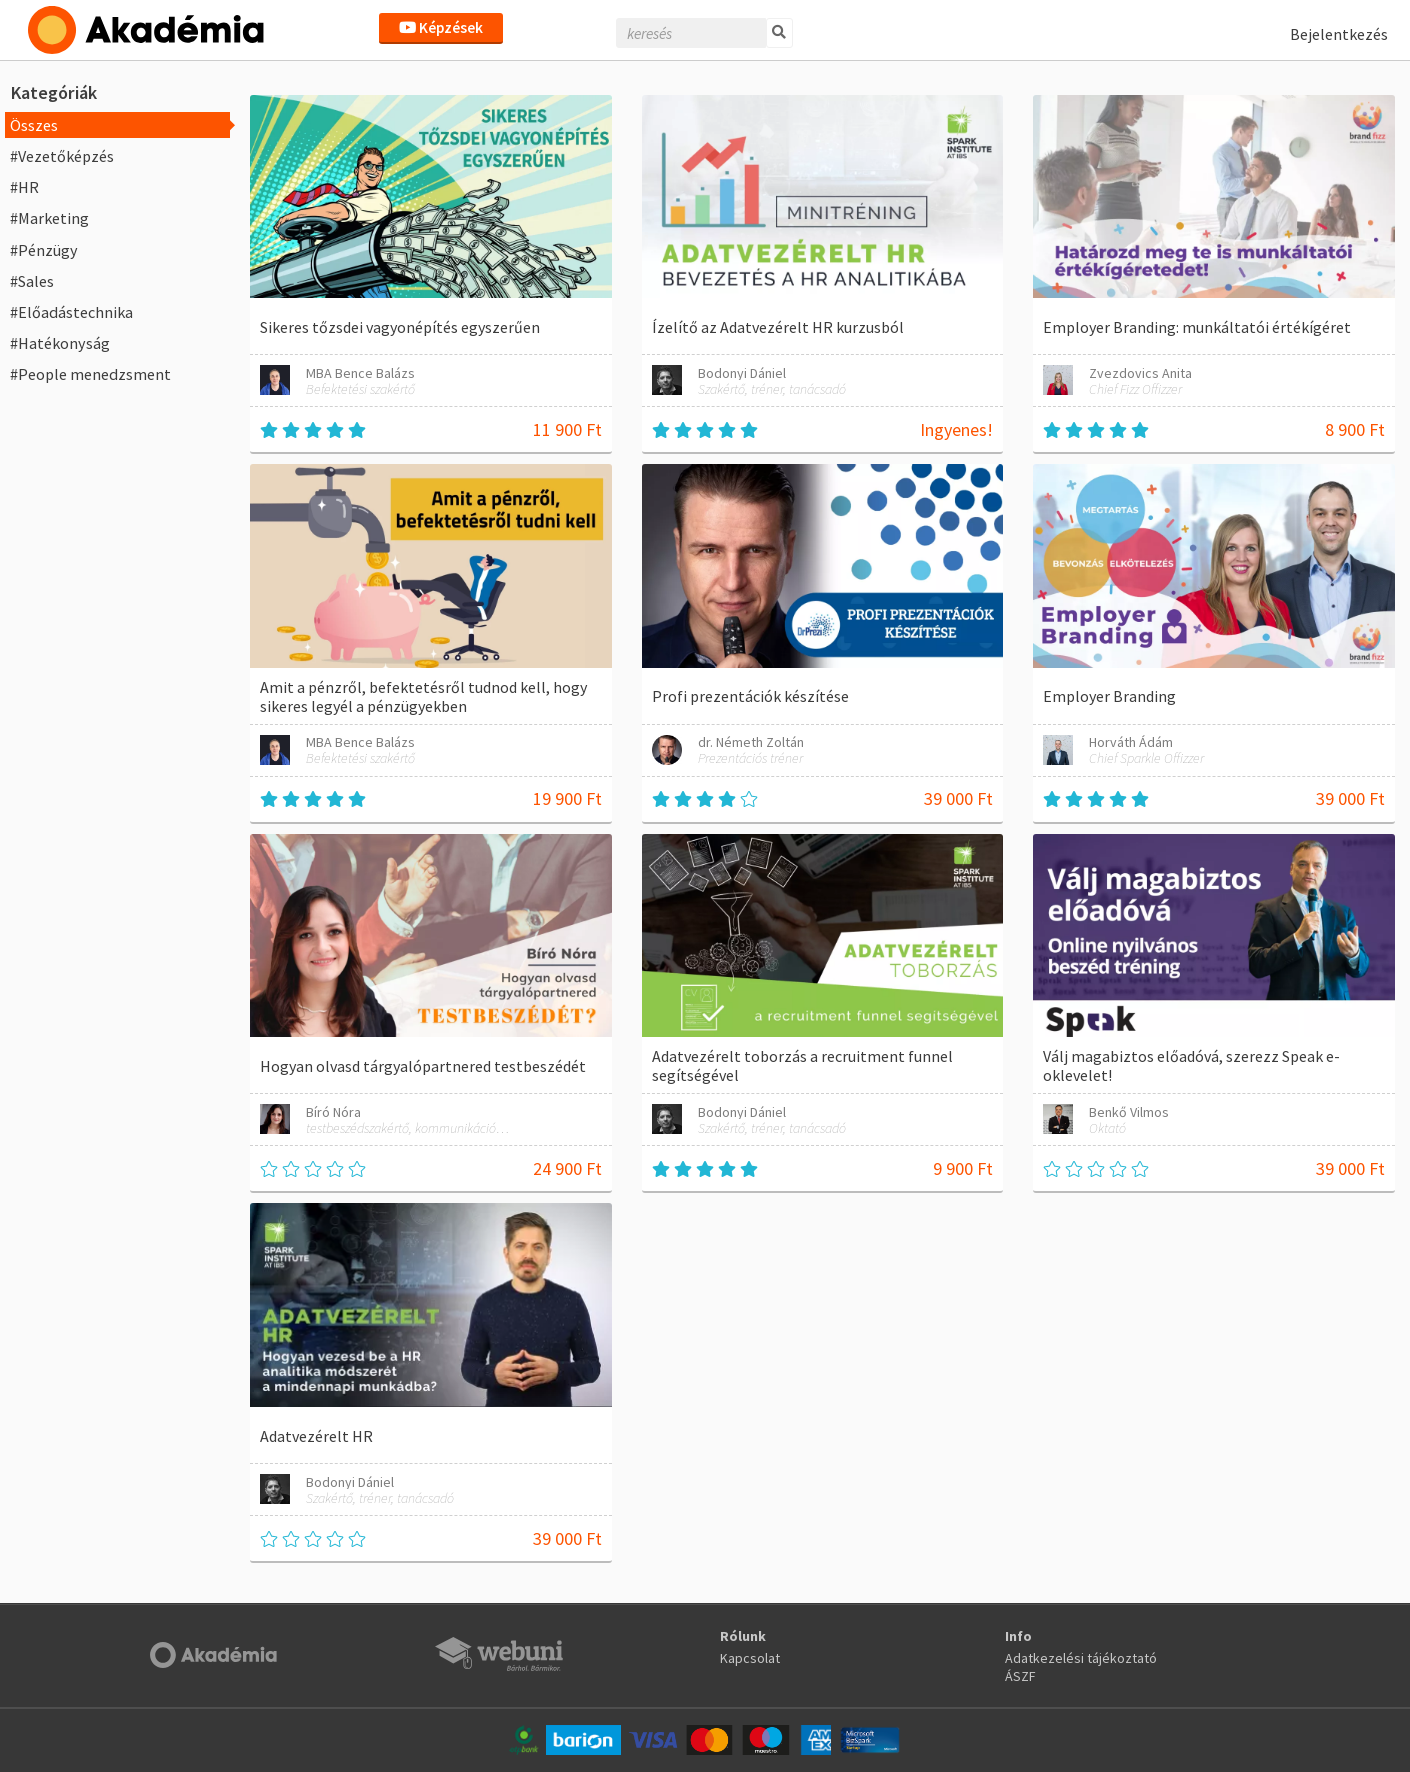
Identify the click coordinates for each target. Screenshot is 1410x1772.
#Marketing (49, 218)
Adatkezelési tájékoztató (1081, 1658)
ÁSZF (1020, 1676)
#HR (24, 187)
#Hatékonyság (60, 343)
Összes (34, 125)
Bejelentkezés (1339, 34)
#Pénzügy (44, 250)
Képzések (441, 27)
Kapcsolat (750, 1658)
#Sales (32, 281)
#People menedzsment (90, 374)
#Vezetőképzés (62, 156)
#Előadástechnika (71, 312)
